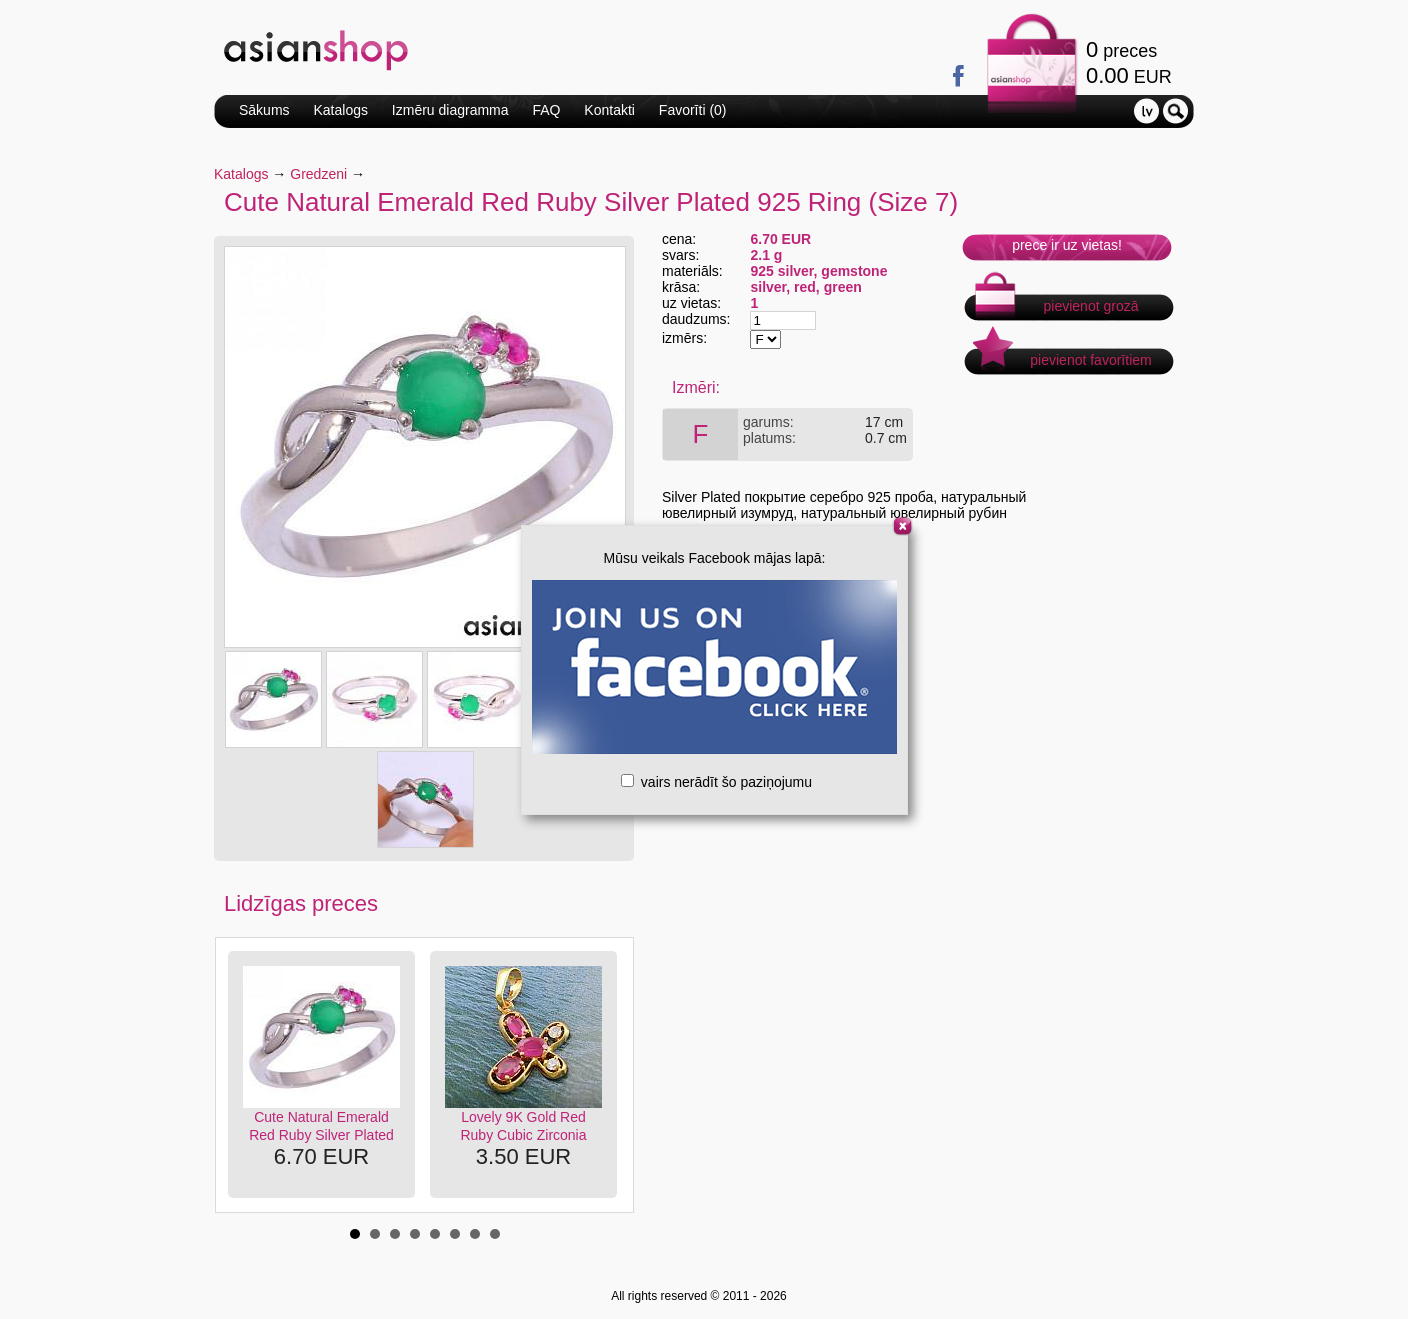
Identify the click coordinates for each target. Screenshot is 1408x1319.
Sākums (264, 110)
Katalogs (340, 110)
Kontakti (609, 110)
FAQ (546, 110)
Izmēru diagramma (450, 110)
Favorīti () (693, 110)
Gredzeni (318, 174)
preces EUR (1129, 62)
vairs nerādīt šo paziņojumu (716, 782)
